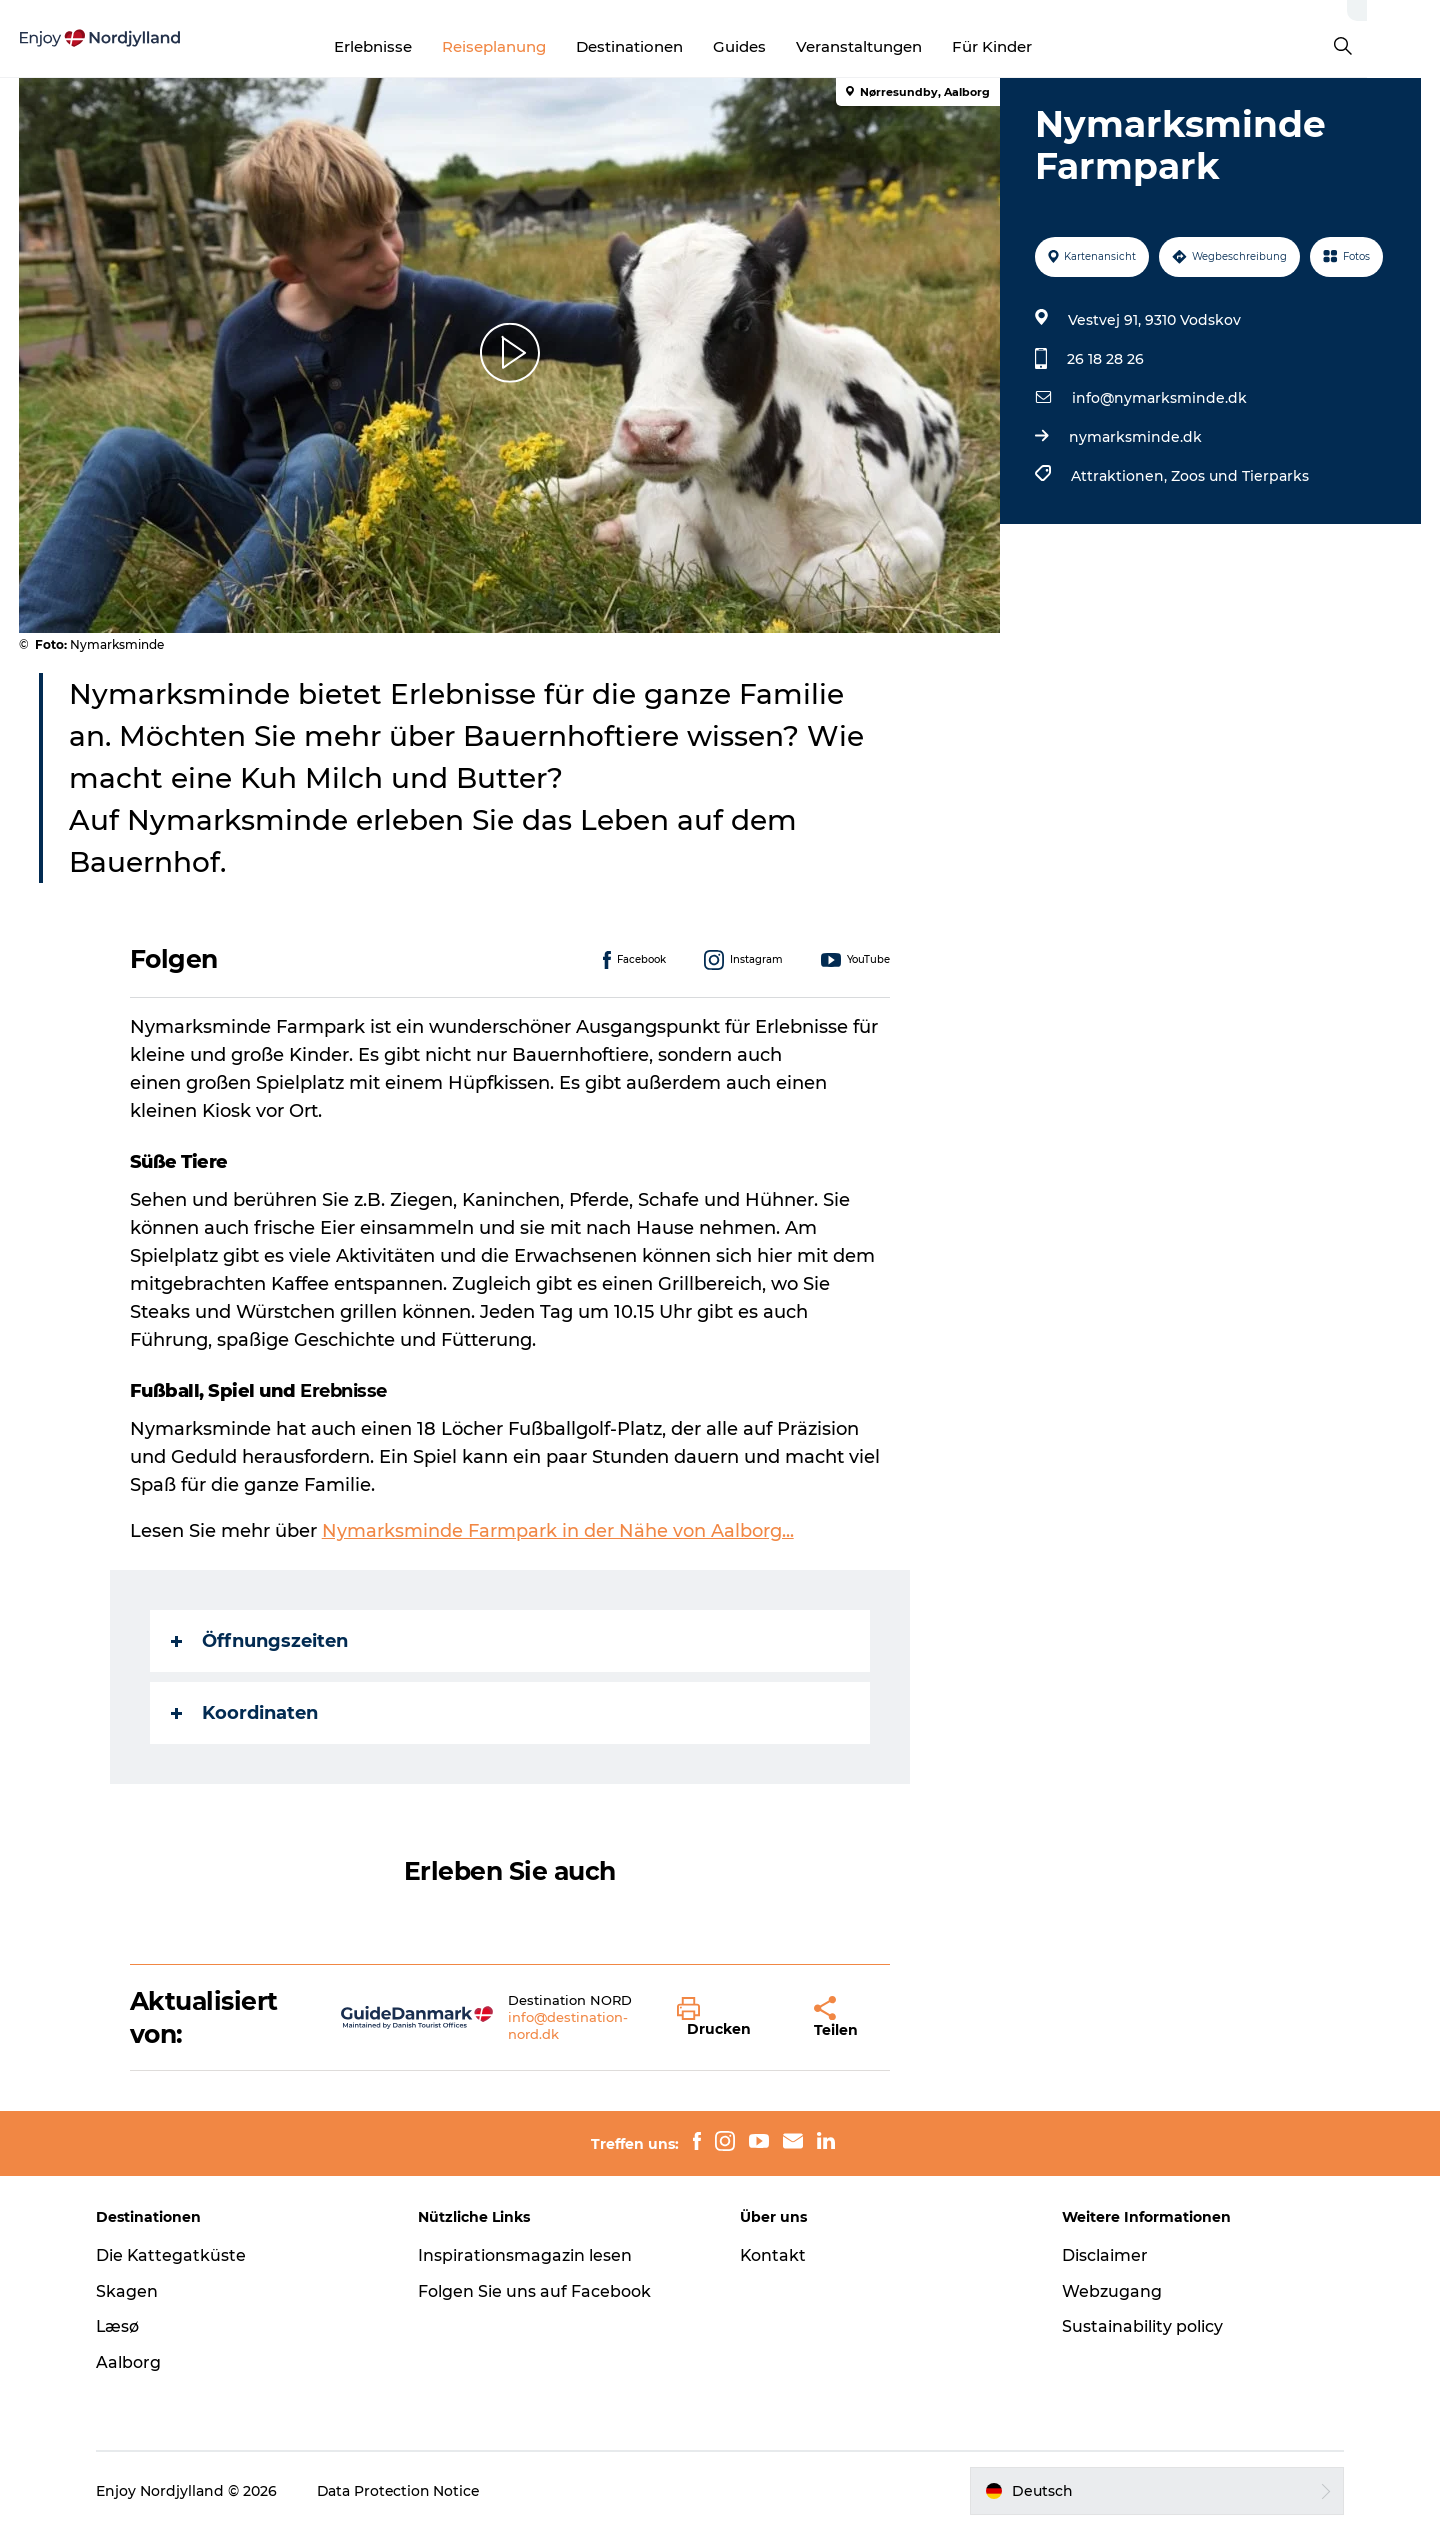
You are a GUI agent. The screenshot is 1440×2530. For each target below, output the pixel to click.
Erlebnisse (410, 46)
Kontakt (773, 2255)
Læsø (122, 2326)
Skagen (131, 2291)
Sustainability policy (1140, 2326)
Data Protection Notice (404, 2491)
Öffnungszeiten (259, 1641)
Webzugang (1110, 2291)
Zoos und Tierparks (1240, 476)
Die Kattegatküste (175, 2255)
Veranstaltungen (896, 46)
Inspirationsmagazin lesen (527, 2255)
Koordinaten (244, 1713)
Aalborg (132, 2362)
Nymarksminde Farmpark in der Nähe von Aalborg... (558, 1531)
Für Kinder (1029, 46)
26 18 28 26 (1105, 359)
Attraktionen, (1121, 476)
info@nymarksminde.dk (1159, 398)
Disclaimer (1103, 2255)
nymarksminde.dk (1135, 437)
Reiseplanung (531, 46)
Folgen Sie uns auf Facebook (536, 2291)
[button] (731, 2018)
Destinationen (666, 46)
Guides (776, 46)
